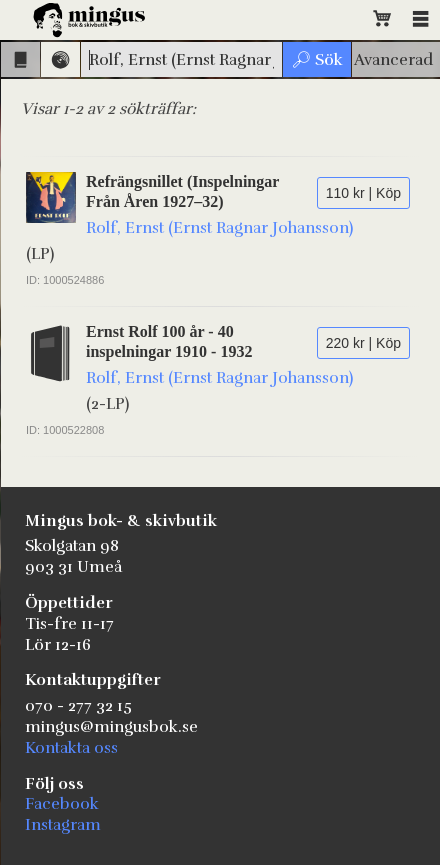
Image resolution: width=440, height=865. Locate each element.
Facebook (62, 804)
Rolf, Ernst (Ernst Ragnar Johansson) (219, 228)
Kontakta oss (71, 748)
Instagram (63, 825)
